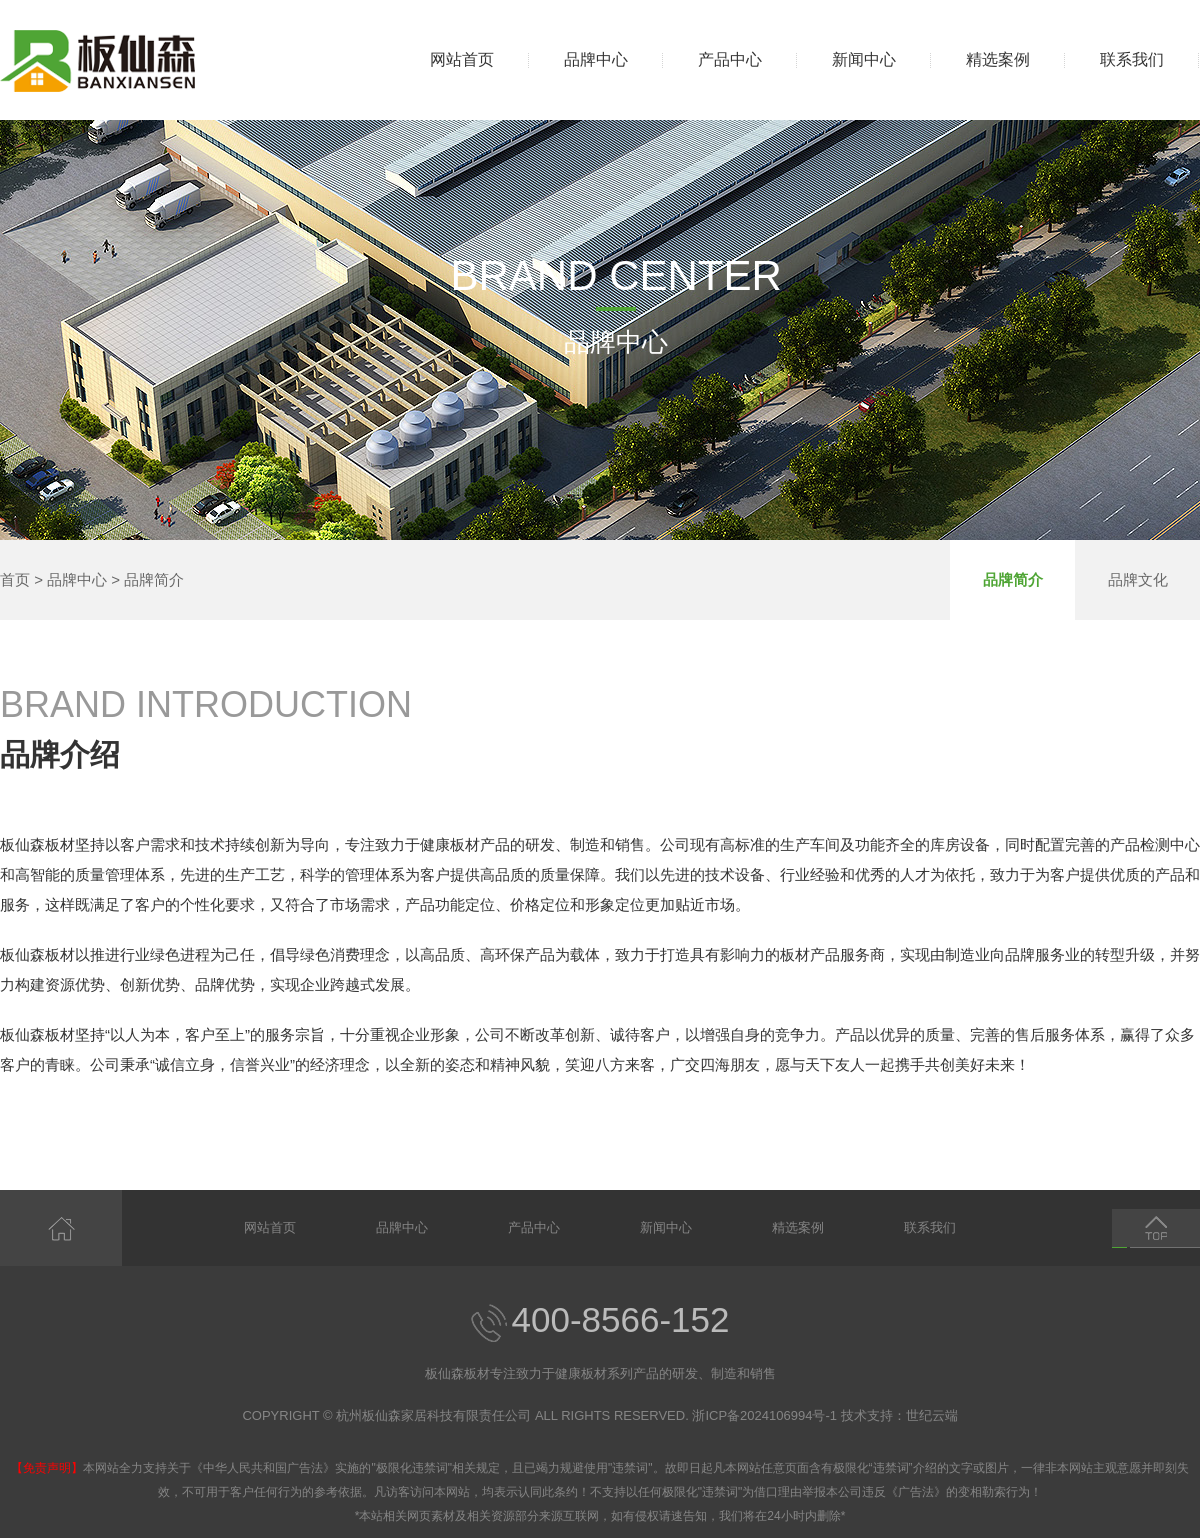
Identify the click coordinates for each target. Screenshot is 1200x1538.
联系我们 (1132, 59)
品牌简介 (154, 579)
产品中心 (730, 59)
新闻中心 (864, 59)
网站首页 (462, 59)
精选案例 (998, 59)
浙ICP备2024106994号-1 (764, 1415)
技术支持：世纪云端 (899, 1415)
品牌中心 (596, 59)
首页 (15, 579)
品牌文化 (1138, 579)
